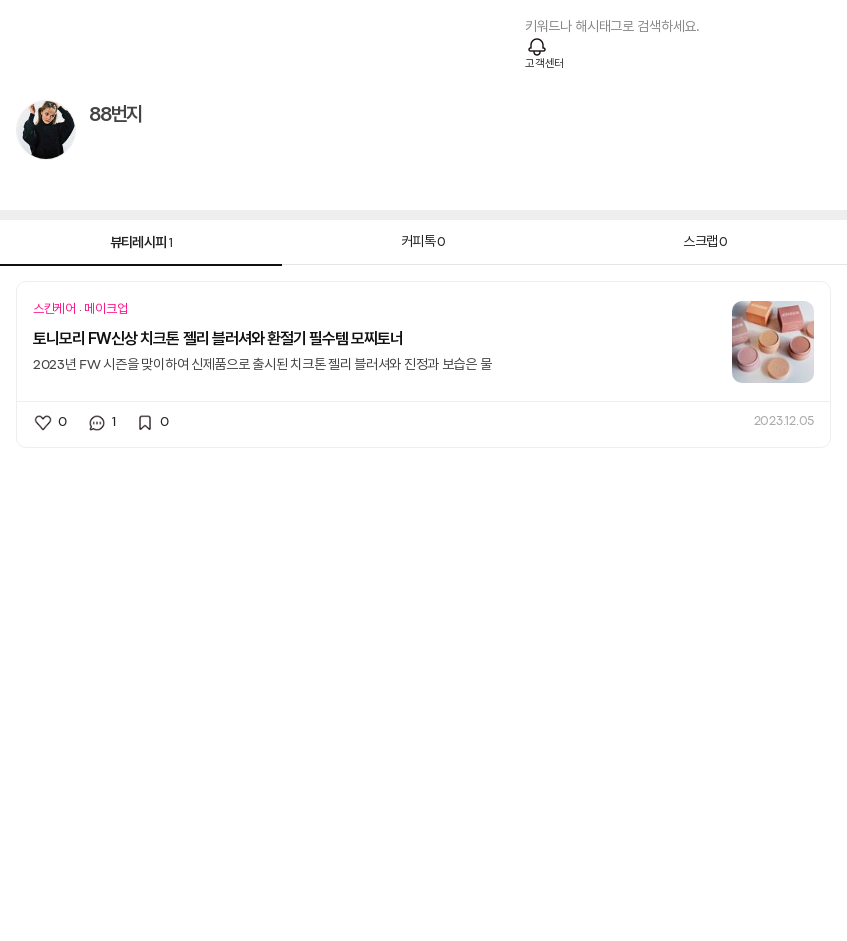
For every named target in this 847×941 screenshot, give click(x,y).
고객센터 (544, 64)
